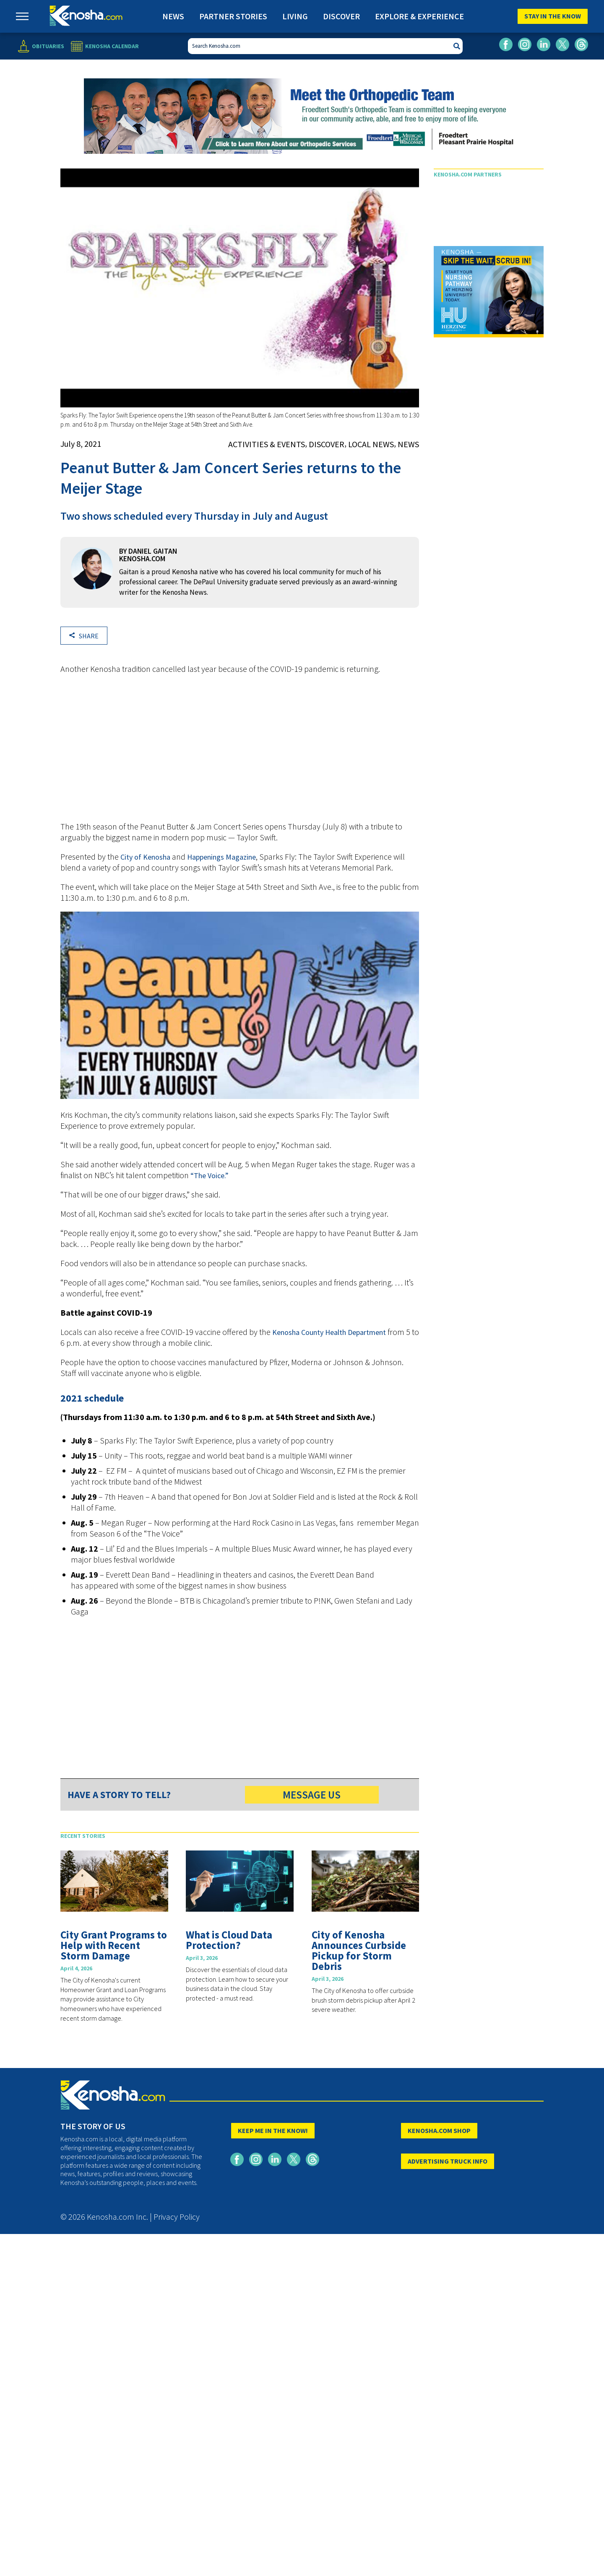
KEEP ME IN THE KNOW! (273, 2130)
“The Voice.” (209, 1175)
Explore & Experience (419, 16)
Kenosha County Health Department (329, 1332)
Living (295, 16)
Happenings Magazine (221, 857)
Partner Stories (233, 16)
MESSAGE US (312, 1794)
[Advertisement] (239, 752)
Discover (341, 16)
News (173, 16)
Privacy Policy (177, 2216)
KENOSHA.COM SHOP (439, 2130)
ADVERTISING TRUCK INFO (447, 2161)
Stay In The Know (552, 16)
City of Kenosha (145, 857)
